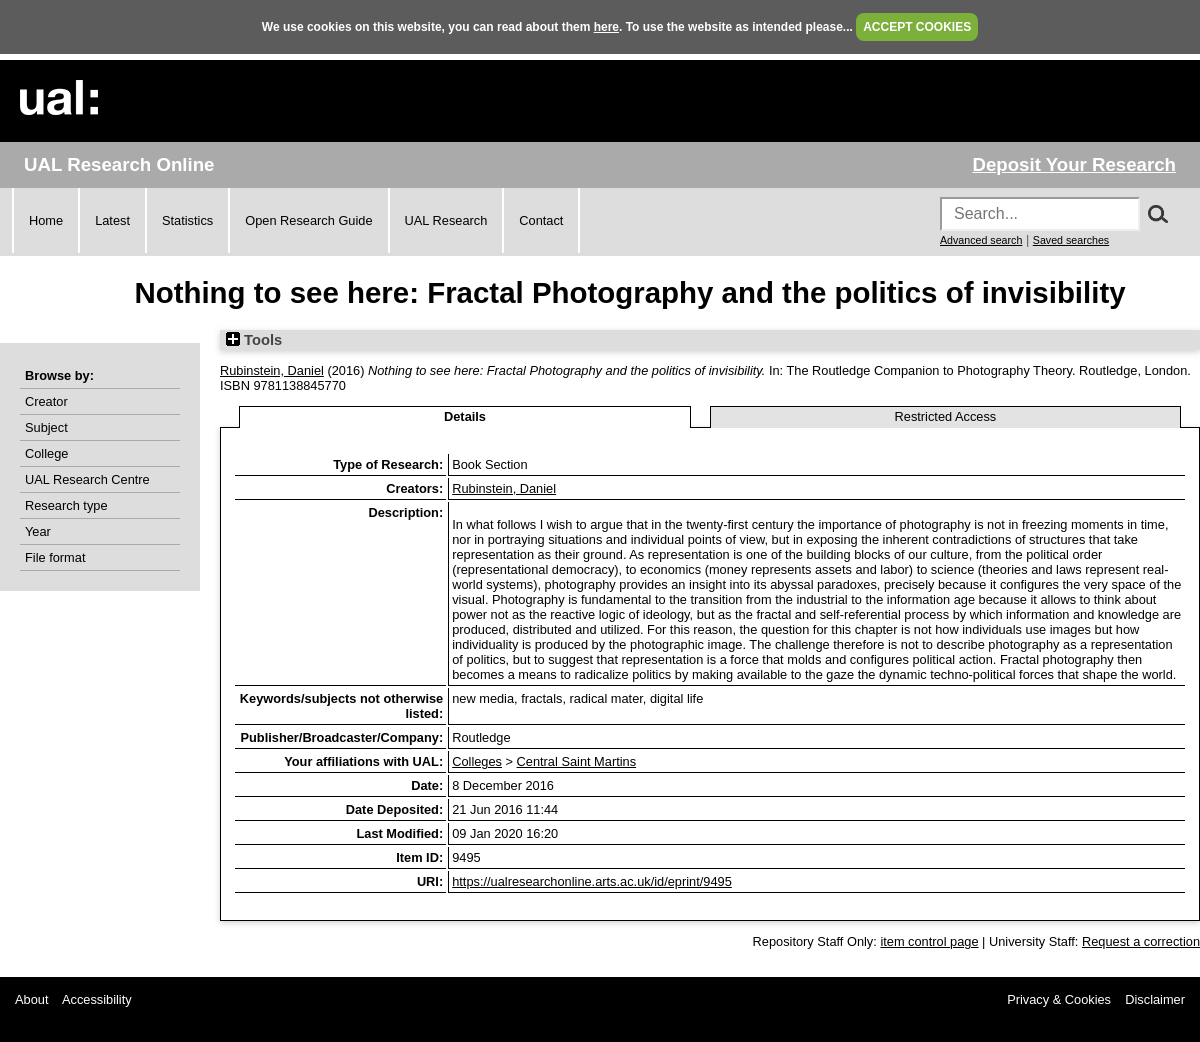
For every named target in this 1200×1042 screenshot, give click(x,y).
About (31, 999)
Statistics (187, 220)
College (46, 453)
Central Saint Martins (576, 761)
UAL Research (446, 220)
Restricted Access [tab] (946, 416)
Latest (112, 220)
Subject (46, 427)
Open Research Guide (308, 220)
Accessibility (97, 999)
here (606, 27)
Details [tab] (465, 416)
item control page (929, 941)
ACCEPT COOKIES (917, 27)
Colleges (477, 761)
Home (46, 220)
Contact (541, 220)
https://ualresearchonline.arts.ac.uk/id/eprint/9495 (592, 881)
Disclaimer (1155, 999)
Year (38, 531)
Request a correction (1141, 941)
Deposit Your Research (1074, 164)
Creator (46, 401)
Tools (254, 340)
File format (55, 557)
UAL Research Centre (87, 479)
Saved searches (1071, 240)
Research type (66, 505)
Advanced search (981, 240)
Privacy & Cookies (1059, 999)
